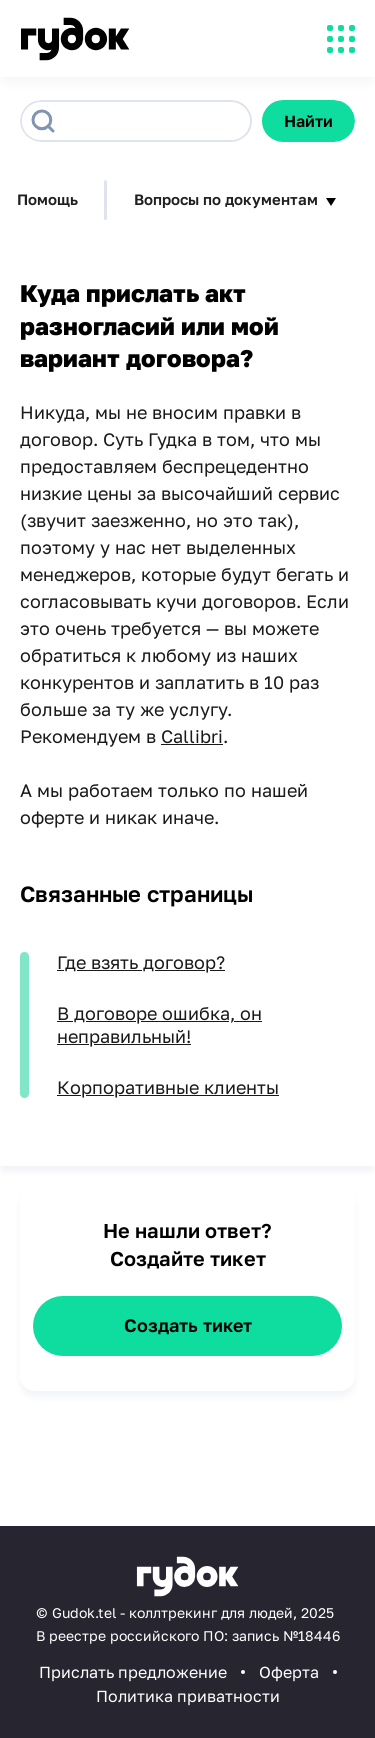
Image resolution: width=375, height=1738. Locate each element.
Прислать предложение (133, 1672)
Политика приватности (188, 1696)
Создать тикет (188, 1325)
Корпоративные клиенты (168, 1087)
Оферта (289, 1672)
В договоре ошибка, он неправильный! (159, 1024)
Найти (308, 121)
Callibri (192, 736)
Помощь (47, 199)
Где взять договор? (141, 962)
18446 (319, 1635)
